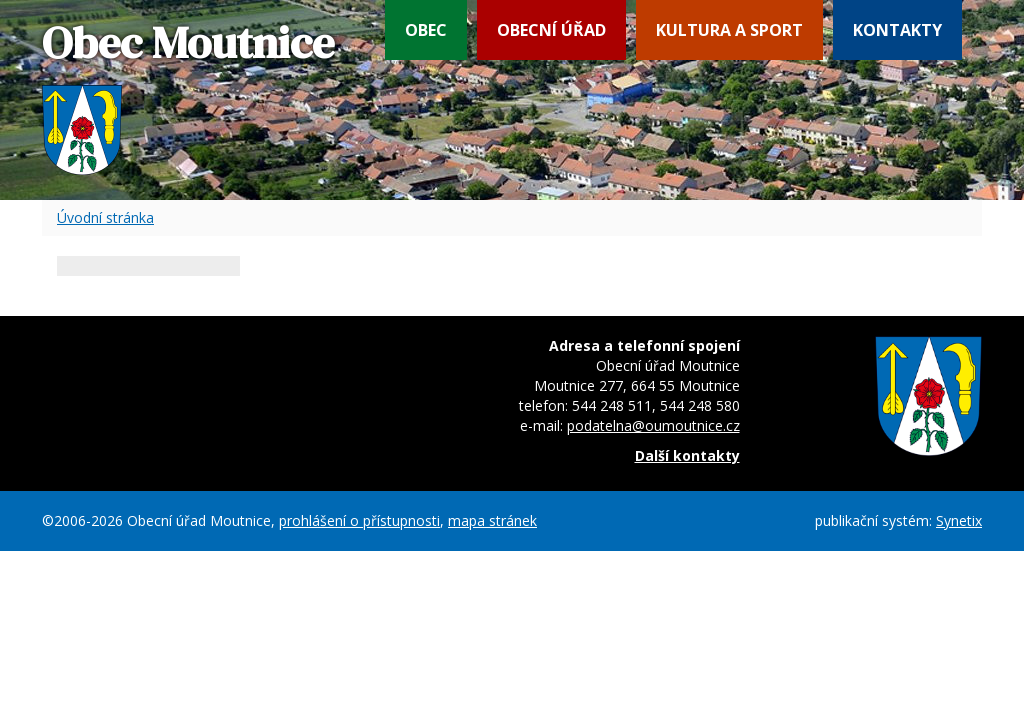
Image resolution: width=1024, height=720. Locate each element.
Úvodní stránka (105, 217)
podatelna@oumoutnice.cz (653, 425)
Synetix (959, 520)
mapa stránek (492, 520)
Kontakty (897, 30)
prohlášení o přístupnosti (359, 520)
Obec (426, 30)
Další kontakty (687, 455)
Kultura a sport (729, 30)
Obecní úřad (551, 30)
